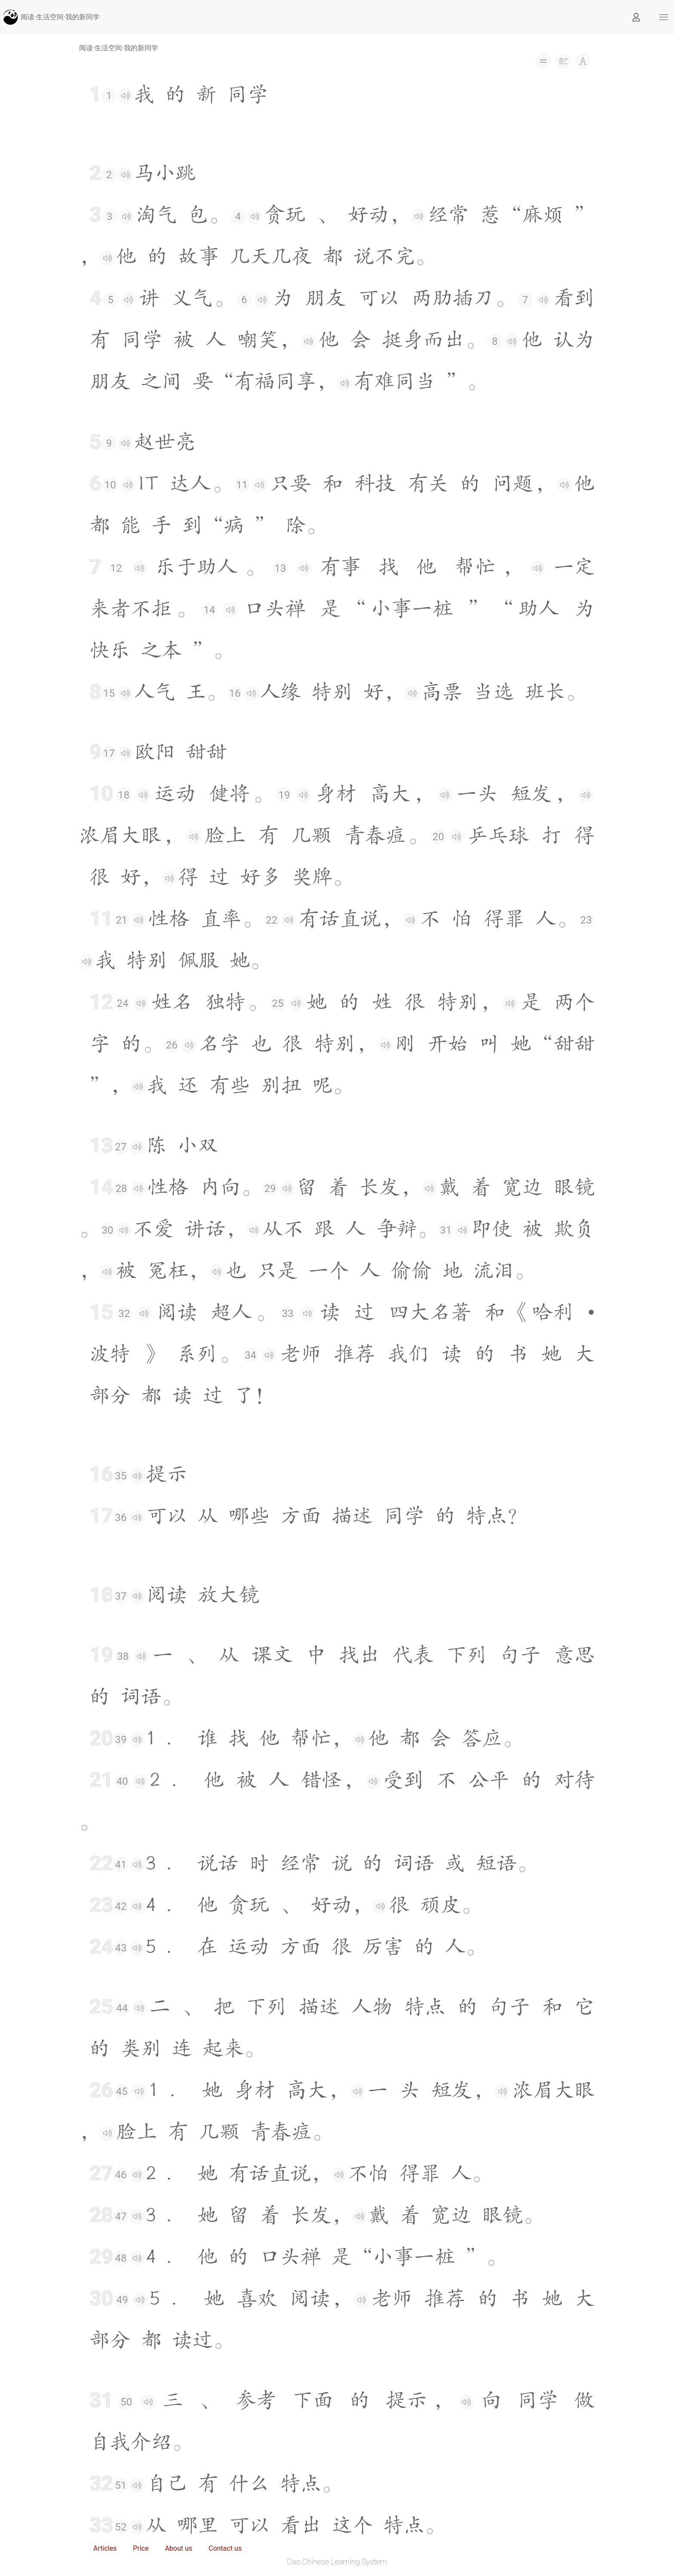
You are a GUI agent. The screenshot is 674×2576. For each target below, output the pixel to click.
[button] (663, 17)
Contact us (225, 2548)
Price (140, 2548)
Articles (104, 2548)
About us (179, 2548)
